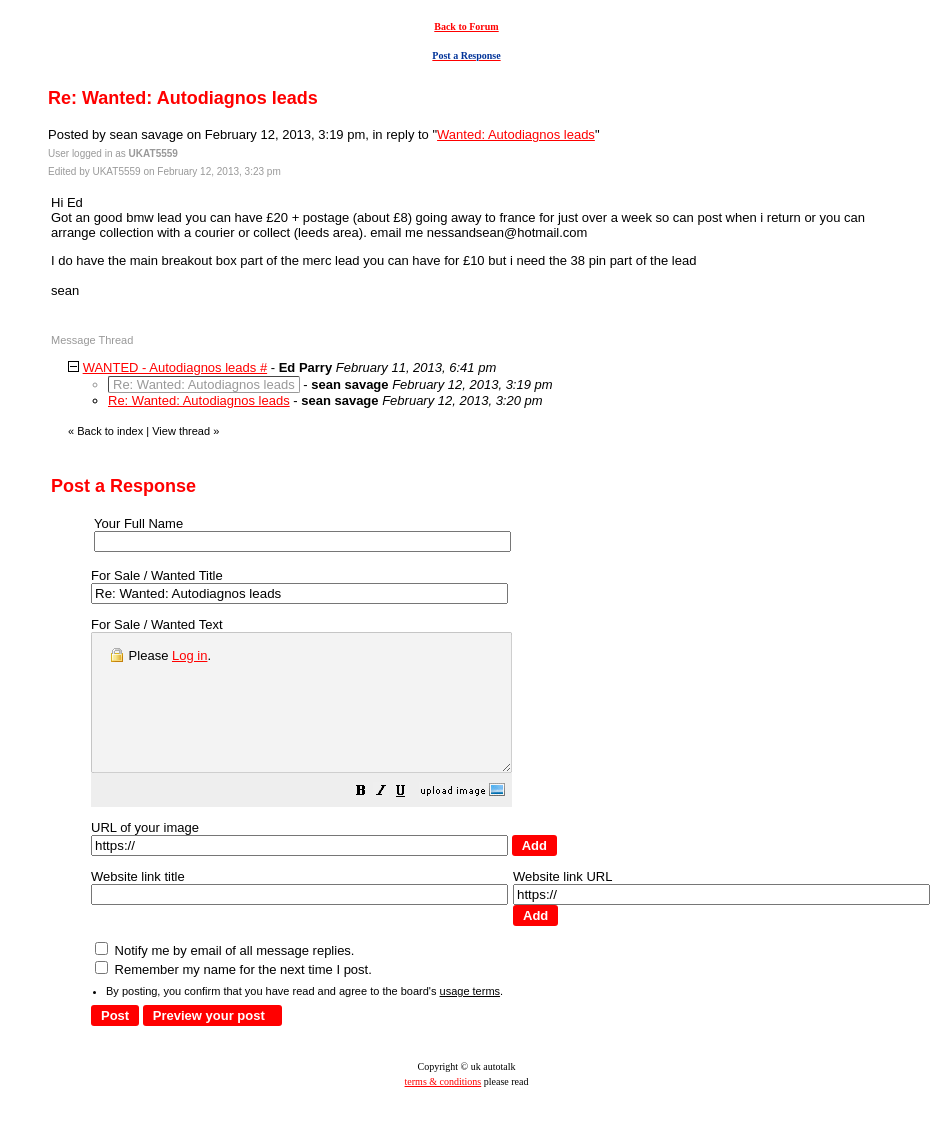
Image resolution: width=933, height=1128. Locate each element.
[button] (411, 820)
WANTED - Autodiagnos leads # (175, 367)
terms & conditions (443, 1108)
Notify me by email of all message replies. (224, 977)
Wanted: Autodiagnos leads (516, 134)
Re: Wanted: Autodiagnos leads (199, 400)
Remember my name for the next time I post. (233, 996)
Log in (189, 655)
